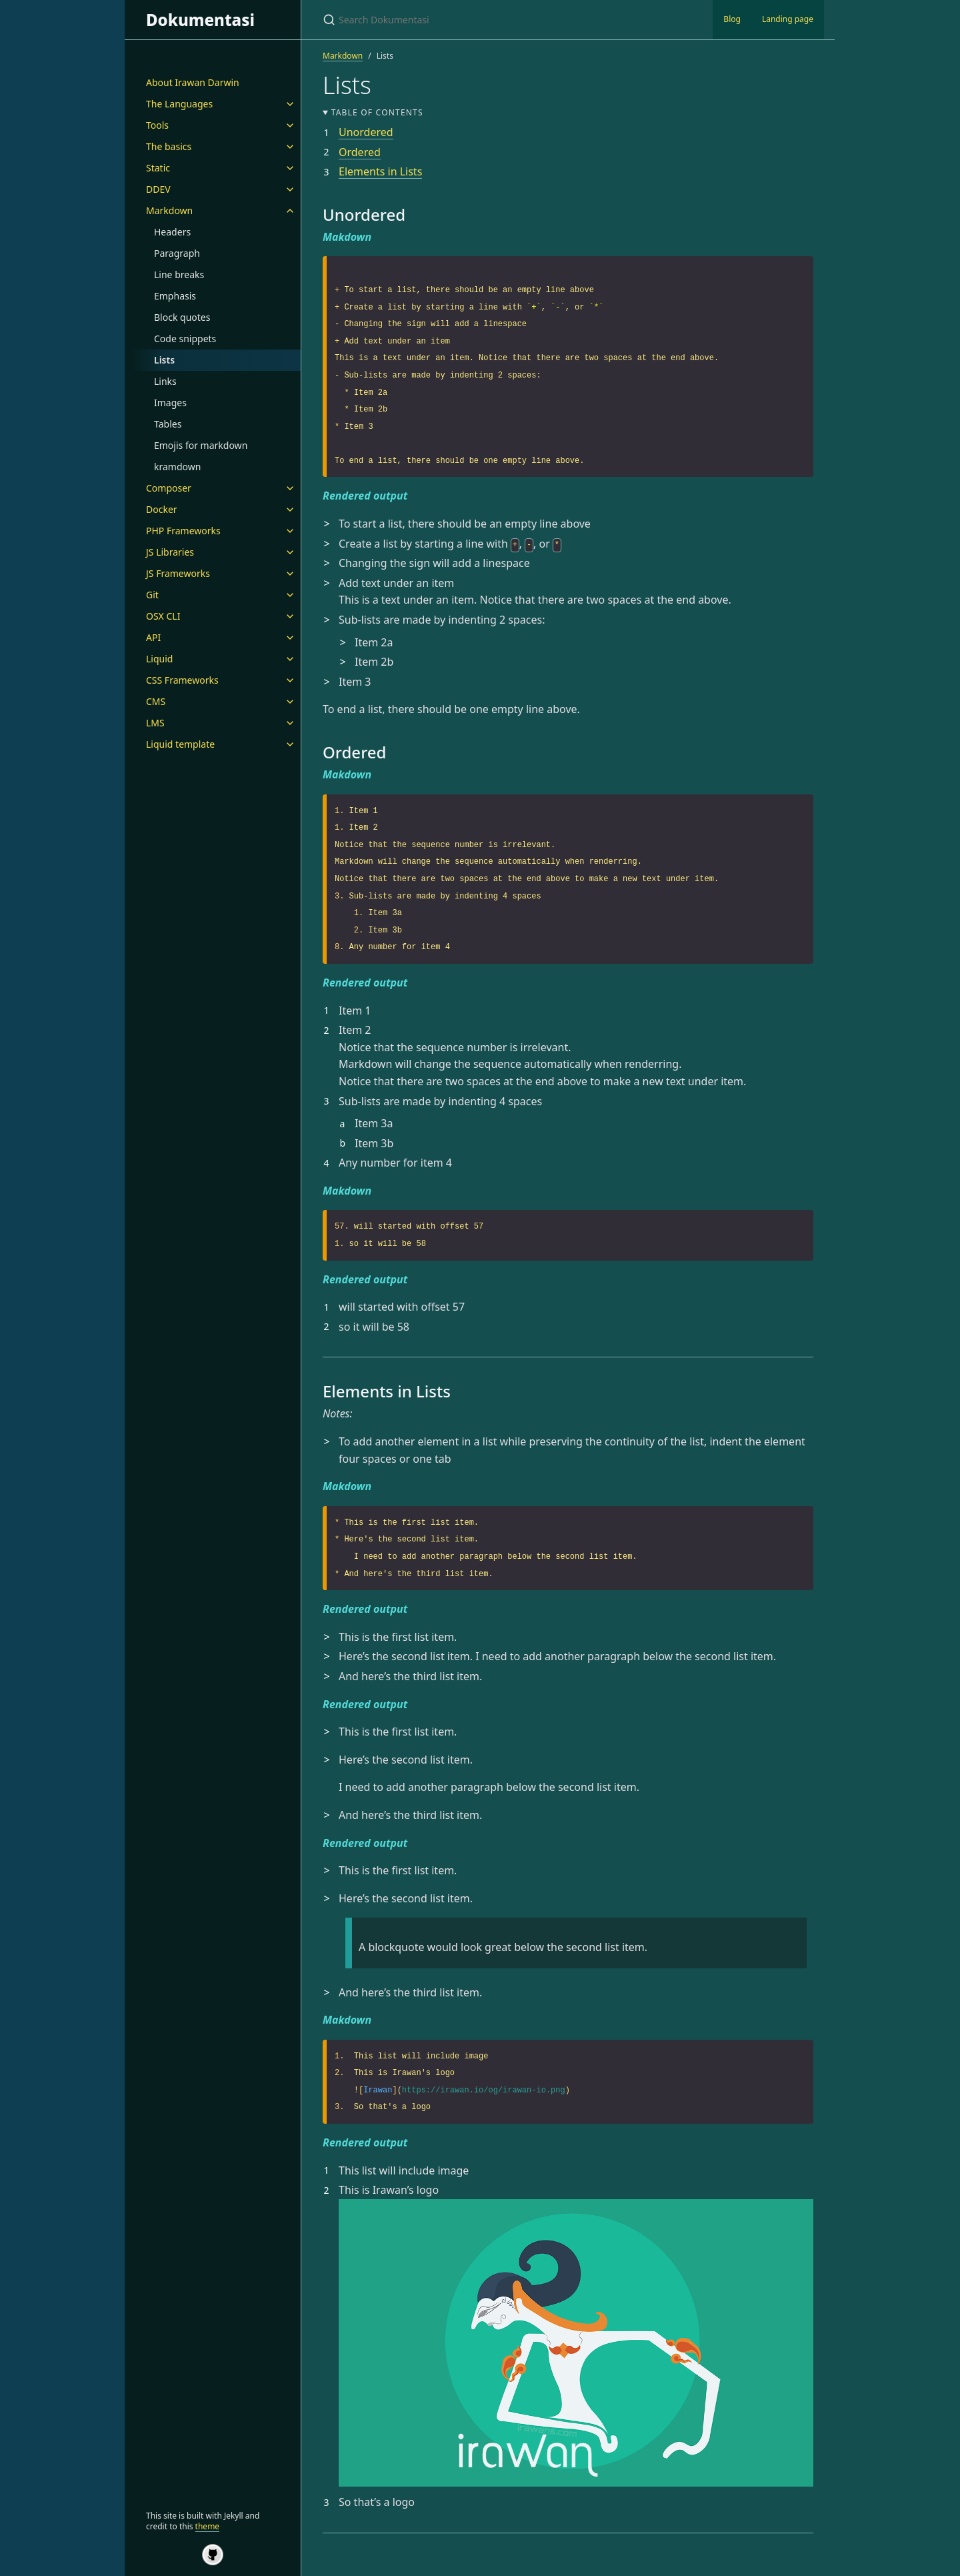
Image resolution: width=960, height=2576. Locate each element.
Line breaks (179, 274)
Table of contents (377, 112)
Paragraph (177, 253)
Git (152, 594)
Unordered (366, 132)
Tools (157, 125)
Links (165, 381)
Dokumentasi (200, 20)
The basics (168, 146)
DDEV (158, 189)
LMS (155, 722)
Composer (168, 488)
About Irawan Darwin (192, 82)
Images (170, 402)
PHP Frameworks (183, 530)
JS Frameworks (178, 573)
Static (158, 167)
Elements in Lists (380, 171)
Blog (732, 19)
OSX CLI (163, 616)
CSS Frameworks (182, 680)
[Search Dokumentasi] (480, 19)
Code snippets (185, 338)
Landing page (787, 19)
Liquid (159, 658)
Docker (161, 509)
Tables (167, 424)
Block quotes (182, 317)
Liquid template (180, 744)
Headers (172, 231)
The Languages (179, 103)
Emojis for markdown (200, 445)
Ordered (360, 152)
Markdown (169, 210)
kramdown (177, 466)
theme (207, 2526)
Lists (164, 360)
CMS (155, 701)
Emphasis (175, 295)
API (153, 637)
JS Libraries (170, 552)
